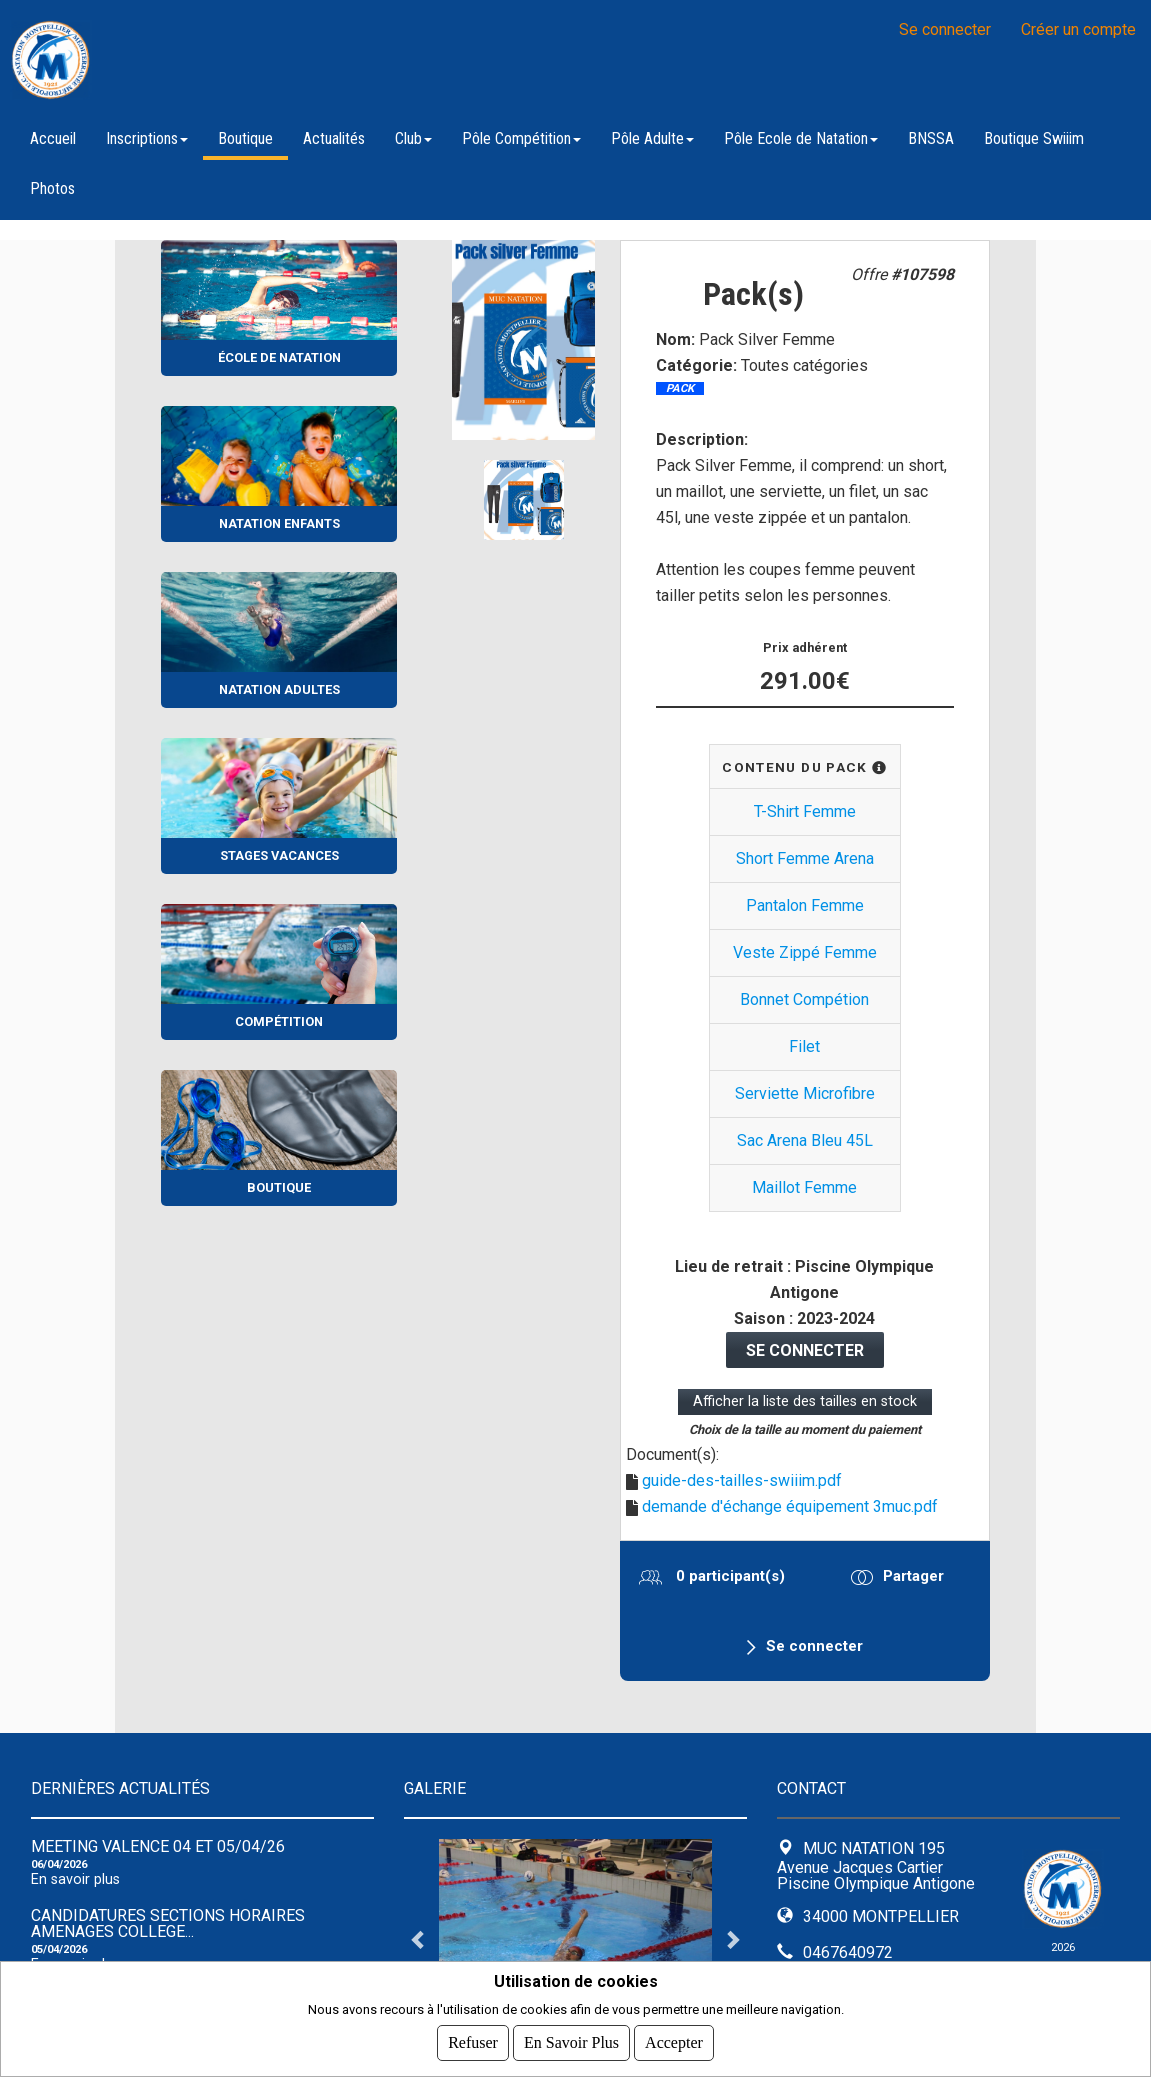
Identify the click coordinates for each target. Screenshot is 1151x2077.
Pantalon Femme (805, 905)
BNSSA (931, 138)
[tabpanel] (575, 1939)
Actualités (334, 138)
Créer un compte (1078, 29)
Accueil (53, 138)
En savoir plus (75, 1879)
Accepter (674, 2042)
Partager (913, 1576)
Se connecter (945, 29)
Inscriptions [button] (147, 138)
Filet (804, 1046)
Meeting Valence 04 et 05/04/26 (158, 1846)
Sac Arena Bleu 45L (805, 1140)
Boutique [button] (245, 138)
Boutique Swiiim (1034, 138)
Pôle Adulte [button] (652, 138)
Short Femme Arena (805, 858)
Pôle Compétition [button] (521, 138)
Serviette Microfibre (805, 1093)
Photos (52, 188)
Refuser (473, 2042)
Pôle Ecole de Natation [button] (801, 138)
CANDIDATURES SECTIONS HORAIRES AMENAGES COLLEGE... (168, 1923)
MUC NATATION (260, 60)
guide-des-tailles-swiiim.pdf (742, 1480)
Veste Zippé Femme (805, 952)
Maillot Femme (804, 1187)
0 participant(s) (728, 1576)
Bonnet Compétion (804, 999)
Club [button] (413, 138)
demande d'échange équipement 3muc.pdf (790, 1506)
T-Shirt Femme (805, 811)
